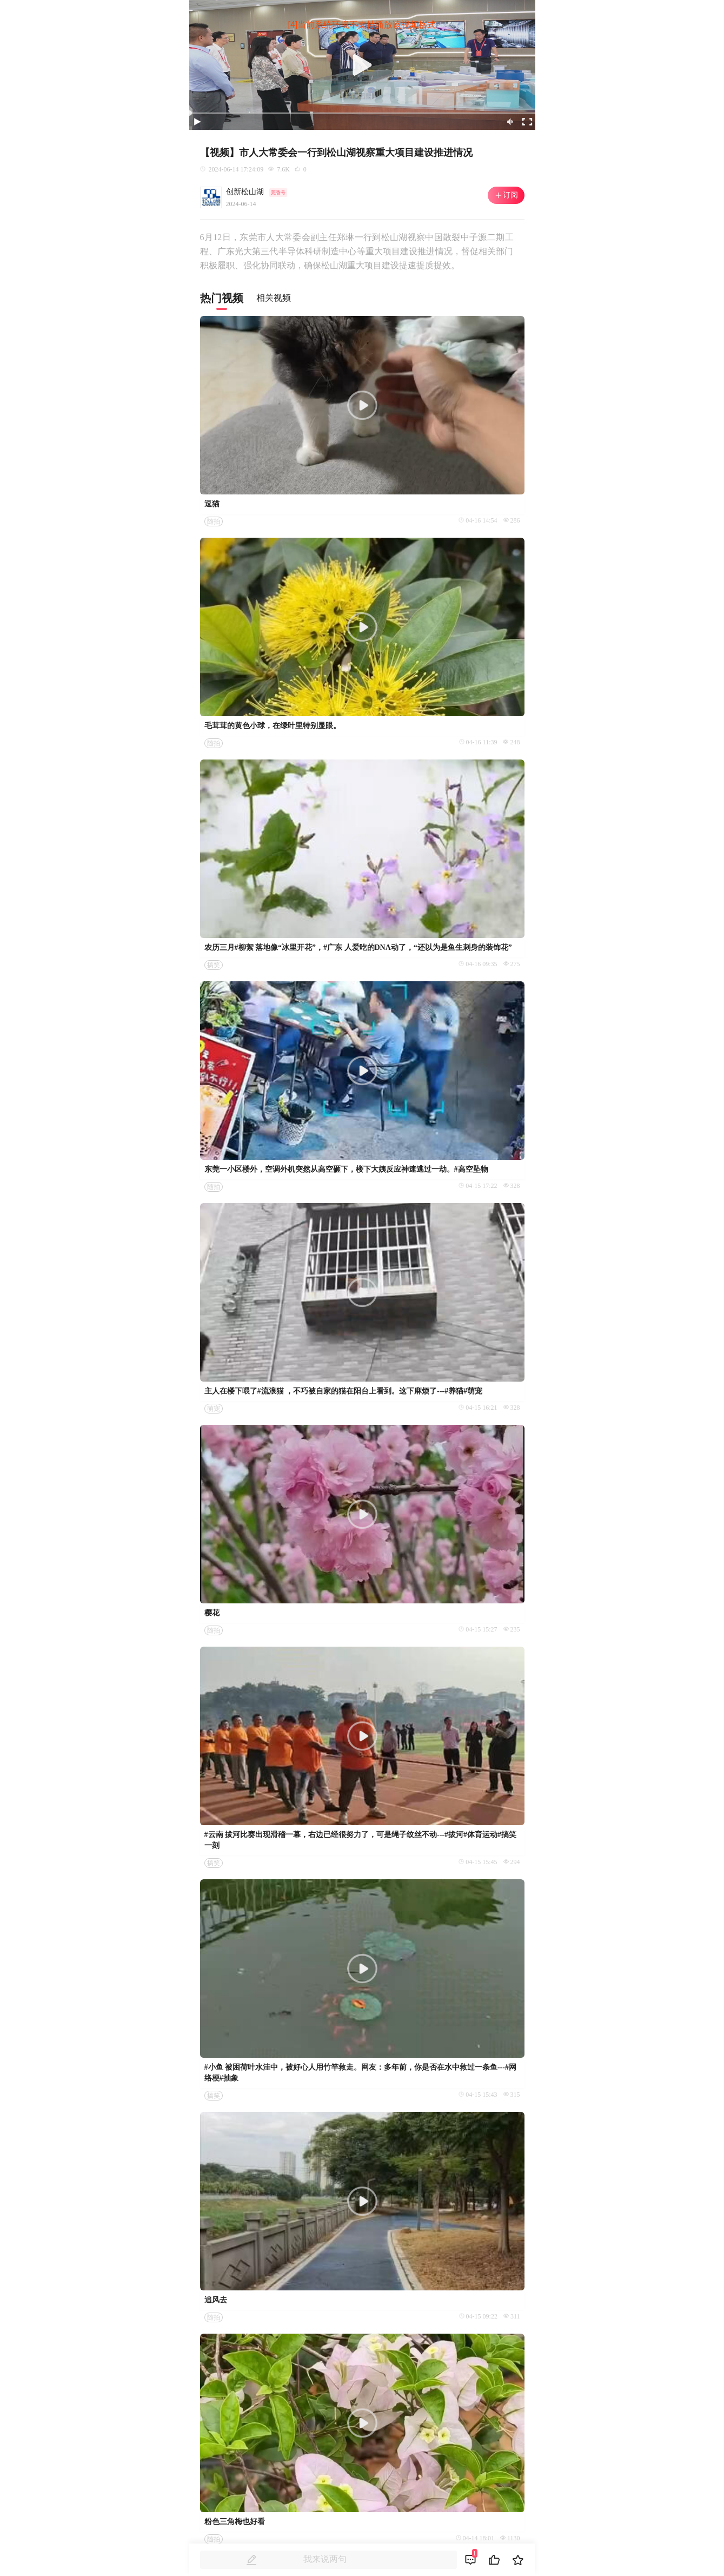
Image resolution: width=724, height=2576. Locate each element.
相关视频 (273, 297)
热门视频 (221, 298)
